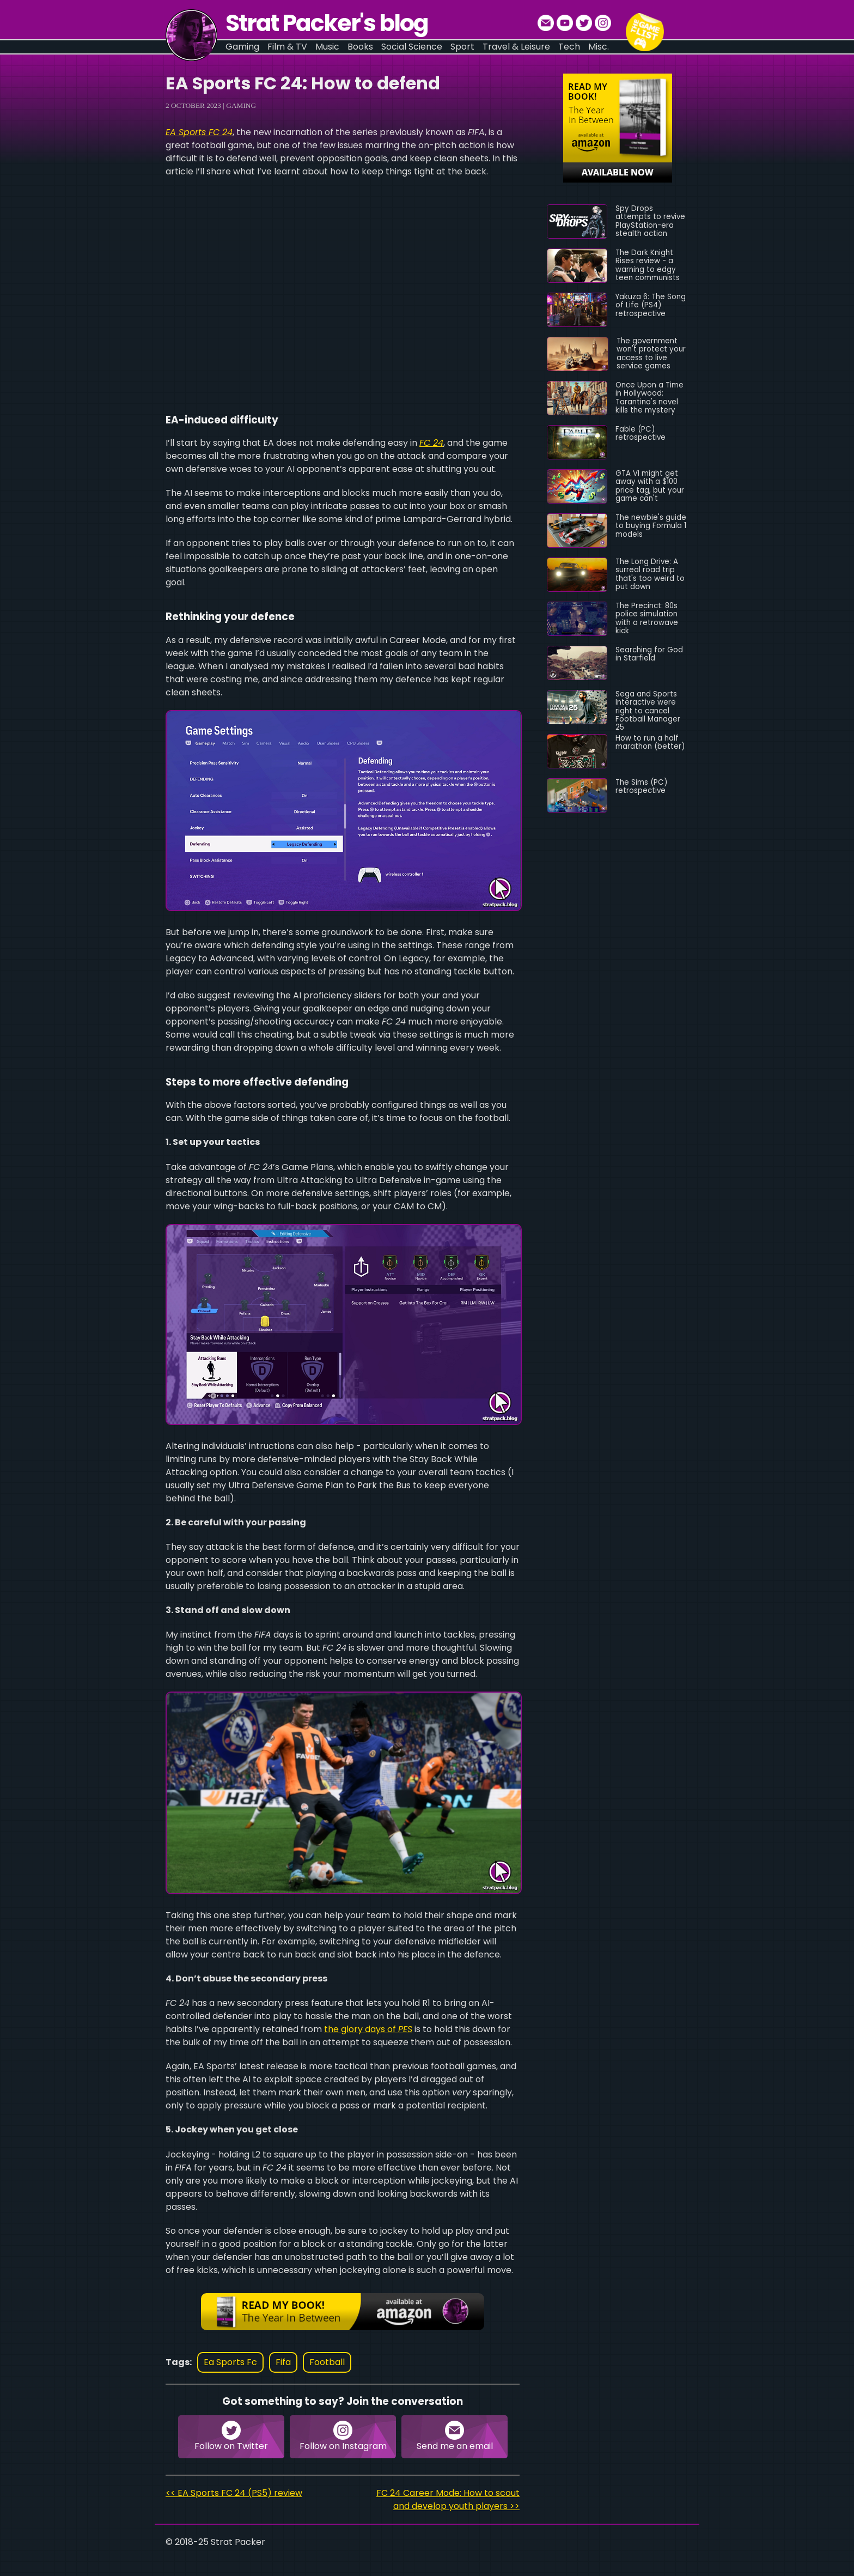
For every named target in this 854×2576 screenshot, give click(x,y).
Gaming (241, 105)
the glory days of (368, 2029)
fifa (283, 2362)
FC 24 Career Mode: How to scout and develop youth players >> (448, 2499)
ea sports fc (230, 2362)
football (327, 2362)
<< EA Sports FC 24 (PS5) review (234, 2493)
